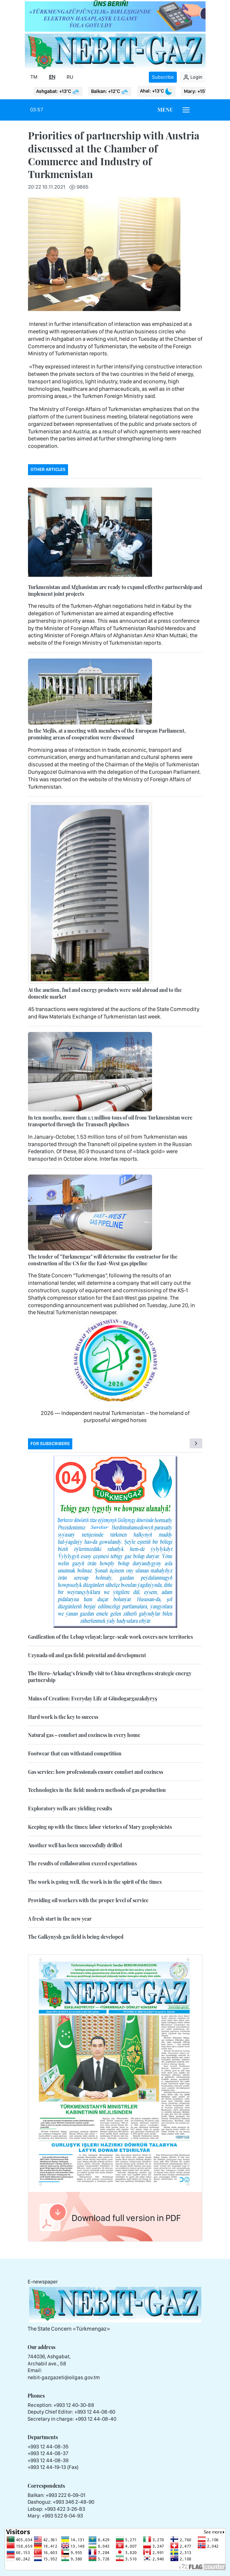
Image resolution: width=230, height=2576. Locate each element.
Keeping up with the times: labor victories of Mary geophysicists (100, 1826)
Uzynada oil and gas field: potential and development (87, 1655)
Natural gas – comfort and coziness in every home (84, 1735)
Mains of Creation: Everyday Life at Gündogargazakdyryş (92, 1698)
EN (52, 77)
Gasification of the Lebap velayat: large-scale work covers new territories (110, 1636)
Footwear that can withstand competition (75, 1753)
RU (70, 77)
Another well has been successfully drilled (75, 1845)
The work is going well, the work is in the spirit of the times (95, 1881)
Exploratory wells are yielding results (70, 1808)
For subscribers (50, 1443)
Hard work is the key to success (63, 1717)
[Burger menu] (186, 110)
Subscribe (163, 77)
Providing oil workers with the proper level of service (88, 1900)
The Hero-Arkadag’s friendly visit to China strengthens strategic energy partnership (109, 1676)
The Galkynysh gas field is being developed (75, 1936)
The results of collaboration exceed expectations (82, 1863)
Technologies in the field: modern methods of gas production (97, 1790)
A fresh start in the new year (60, 1918)
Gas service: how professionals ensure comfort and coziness (95, 1772)
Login (192, 77)
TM (34, 77)
